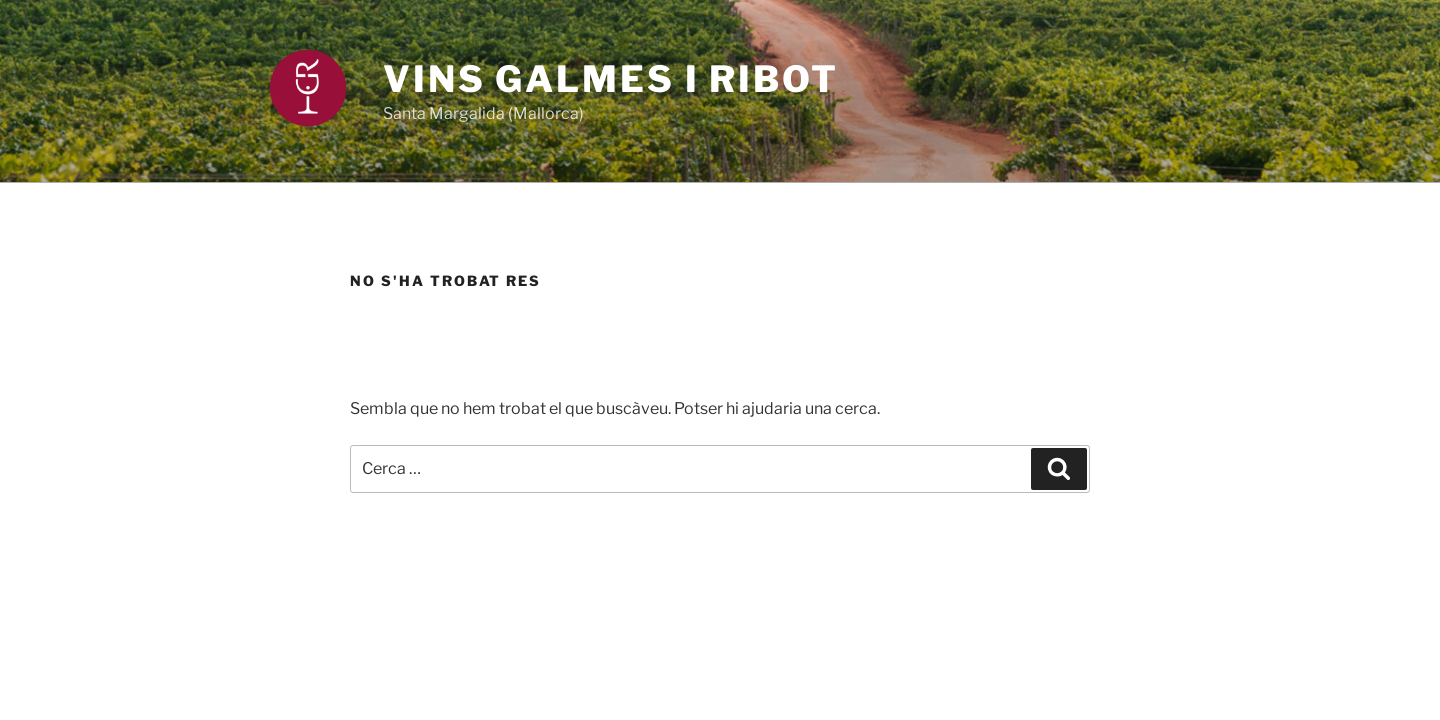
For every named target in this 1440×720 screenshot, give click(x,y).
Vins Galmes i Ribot (611, 79)
